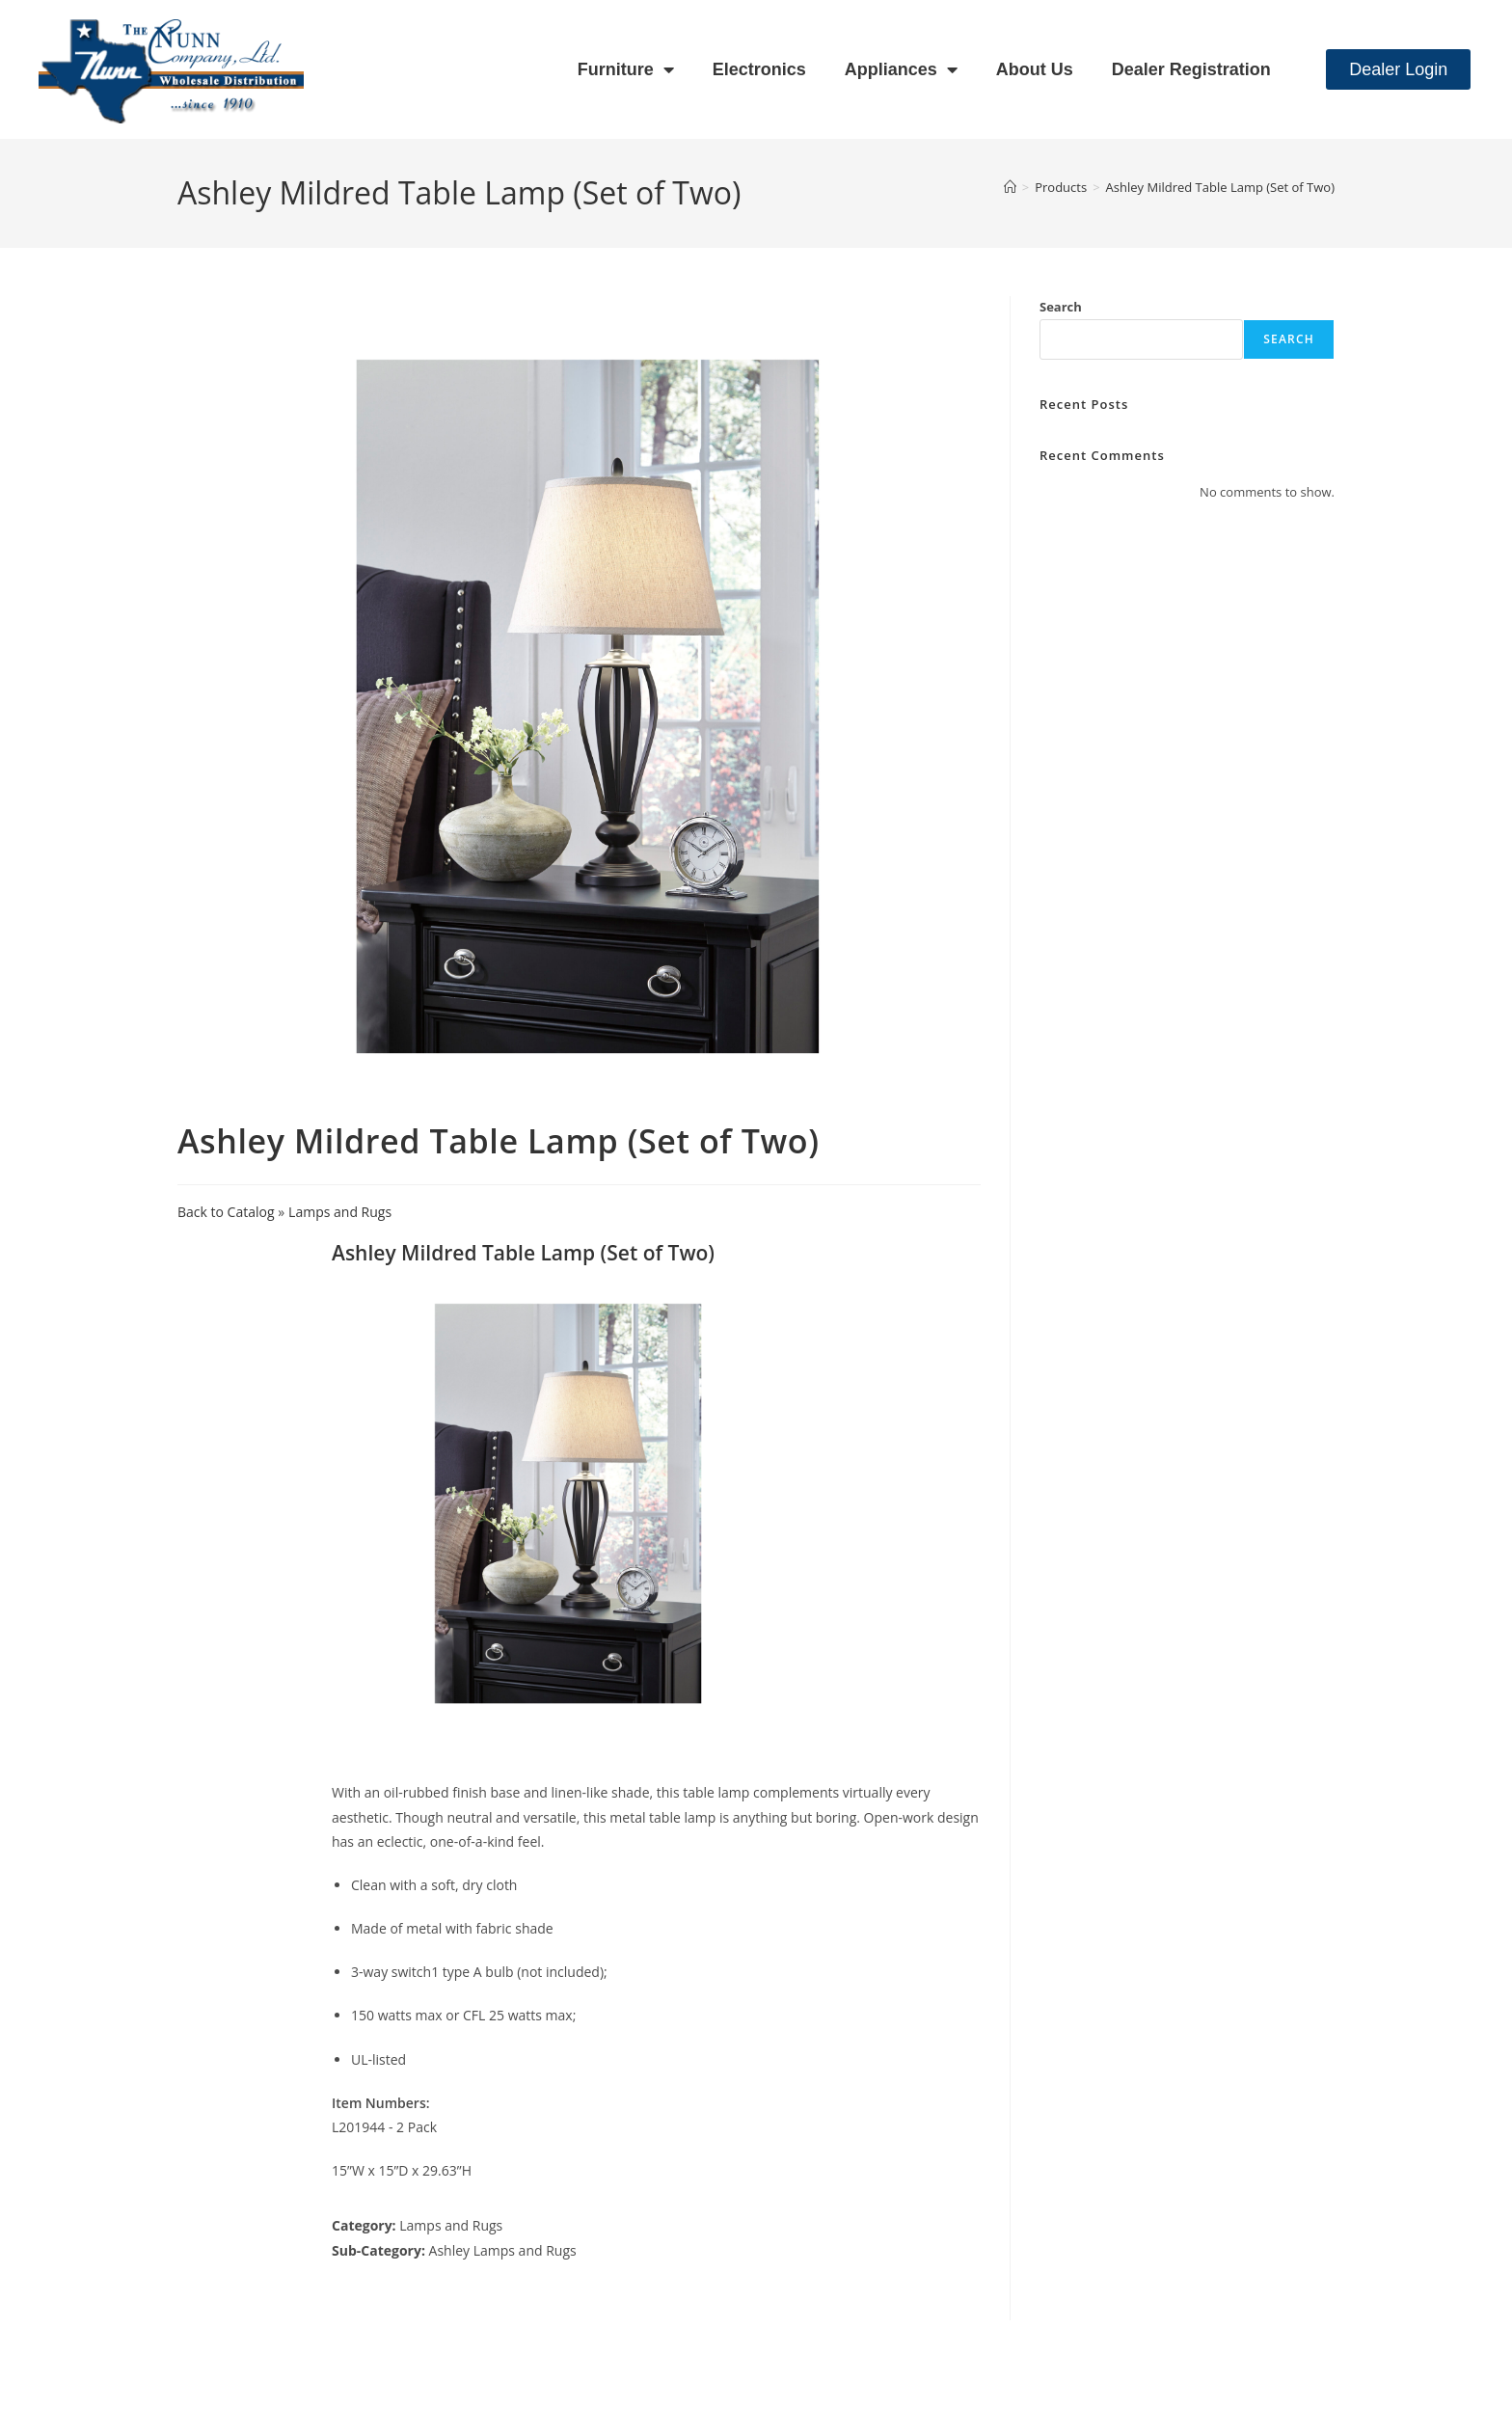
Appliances (901, 69)
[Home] (1010, 187)
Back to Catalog (227, 1212)
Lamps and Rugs (340, 1212)
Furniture (626, 69)
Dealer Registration (1191, 69)
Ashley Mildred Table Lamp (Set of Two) (1220, 187)
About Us (1034, 69)
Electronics (759, 69)
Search (1061, 306)
